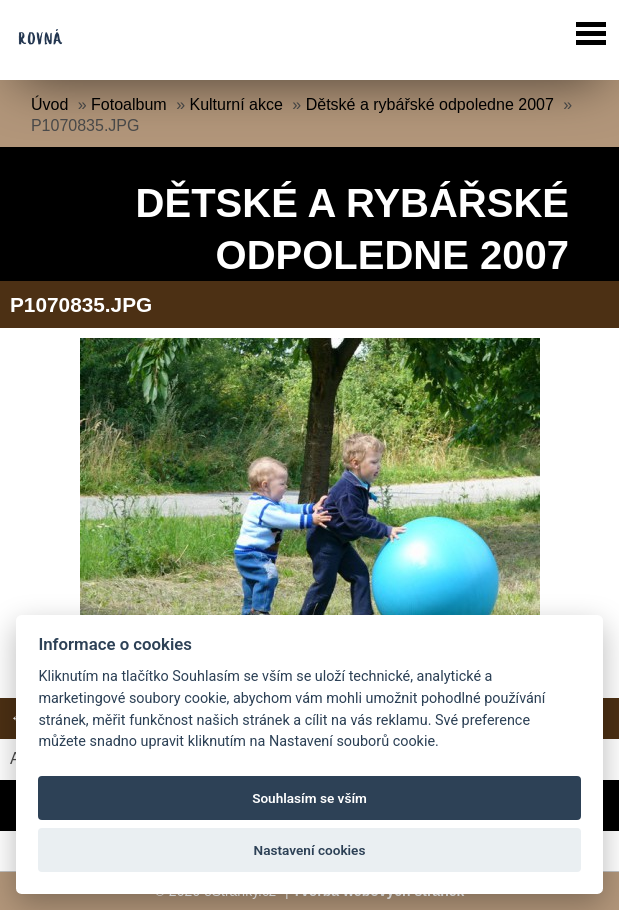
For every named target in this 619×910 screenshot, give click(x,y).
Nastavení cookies (310, 850)
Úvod (49, 104)
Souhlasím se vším (309, 798)
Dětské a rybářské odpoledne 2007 (430, 104)
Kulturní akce (235, 104)
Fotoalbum (129, 104)
